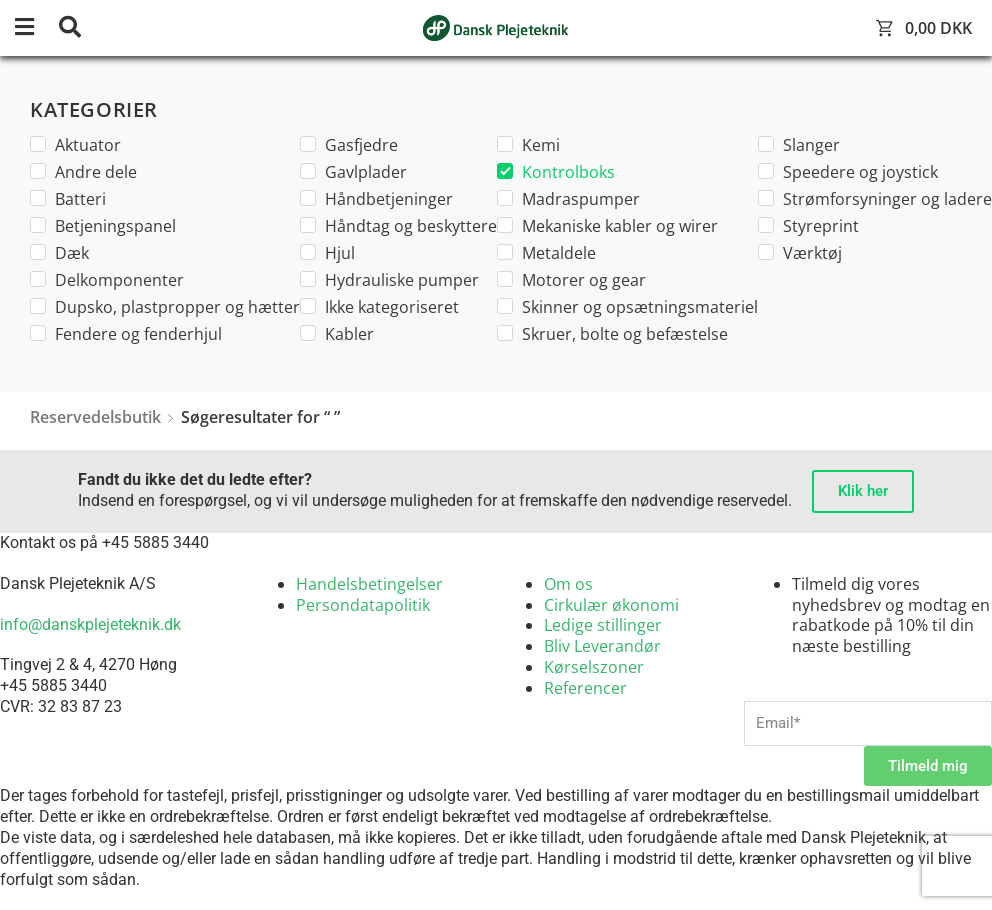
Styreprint (808, 226)
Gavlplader (353, 172)
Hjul (327, 253)
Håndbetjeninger (376, 199)
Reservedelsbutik (95, 417)
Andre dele (83, 172)
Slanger (799, 145)
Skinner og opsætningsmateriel (627, 307)
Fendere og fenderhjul (126, 334)
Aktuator (75, 145)
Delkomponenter (107, 280)
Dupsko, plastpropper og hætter (165, 307)
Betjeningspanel (103, 226)
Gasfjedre (349, 145)
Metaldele (546, 253)
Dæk (59, 253)
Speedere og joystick (848, 172)
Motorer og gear (571, 280)
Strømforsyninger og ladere (875, 199)
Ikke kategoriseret (379, 307)
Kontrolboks (556, 172)
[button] (35, 28)
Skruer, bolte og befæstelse (612, 334)
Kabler (337, 334)
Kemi (528, 145)
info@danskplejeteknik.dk (90, 624)
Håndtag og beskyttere (398, 226)
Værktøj (800, 253)
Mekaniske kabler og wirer (607, 226)
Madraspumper (568, 199)
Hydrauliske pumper (389, 280)
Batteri (68, 199)
